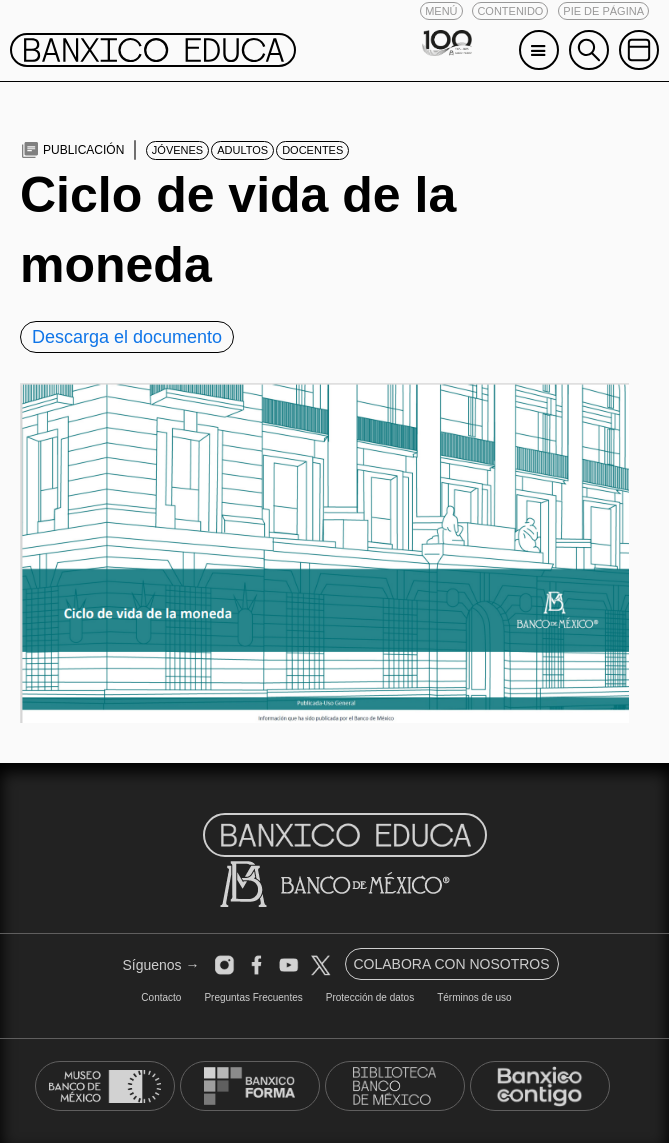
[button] (441, 11)
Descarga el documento (127, 337)
